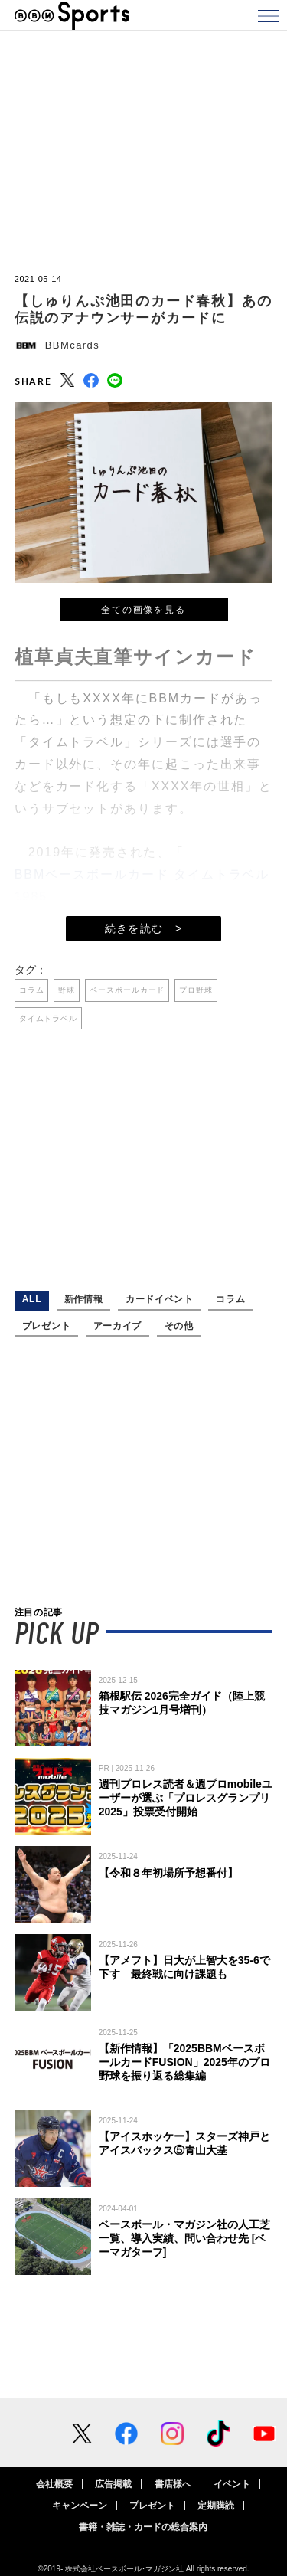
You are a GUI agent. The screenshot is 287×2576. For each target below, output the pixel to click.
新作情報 (83, 1299)
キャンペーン (79, 2505)
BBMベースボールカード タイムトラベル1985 (142, 885)
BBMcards (72, 345)
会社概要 (54, 2484)
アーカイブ (117, 1326)
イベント (232, 2484)
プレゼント (46, 1326)
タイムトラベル (48, 1018)
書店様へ (173, 2484)
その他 (179, 1326)
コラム (31, 990)
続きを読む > (144, 928)
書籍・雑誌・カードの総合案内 (143, 2527)
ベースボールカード (127, 990)
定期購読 (215, 2505)
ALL (31, 1299)
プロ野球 (196, 990)
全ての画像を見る (143, 609)
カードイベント (160, 1299)
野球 (66, 990)
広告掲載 (113, 2484)
